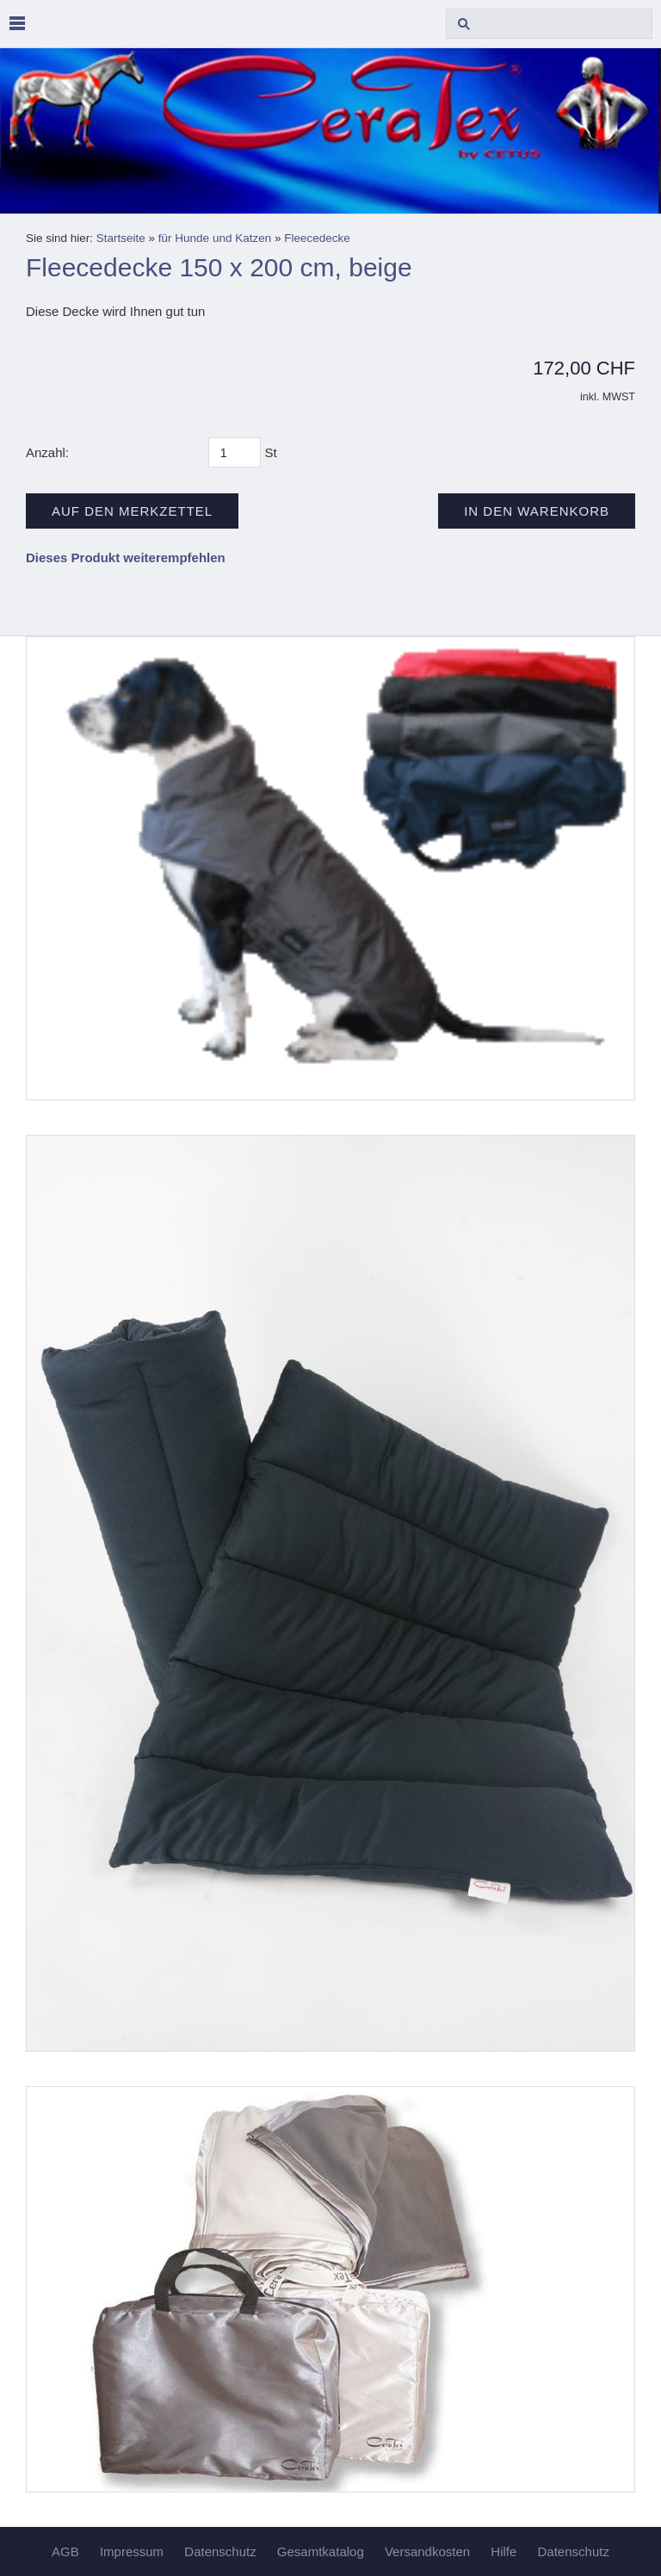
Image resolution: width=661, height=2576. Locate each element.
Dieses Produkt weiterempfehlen (125, 557)
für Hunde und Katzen (214, 238)
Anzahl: (47, 452)
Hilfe (503, 2551)
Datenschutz (220, 2551)
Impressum (132, 2551)
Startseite (120, 238)
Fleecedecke (317, 238)
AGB (65, 2551)
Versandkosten (427, 2551)
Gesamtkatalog (320, 2551)
